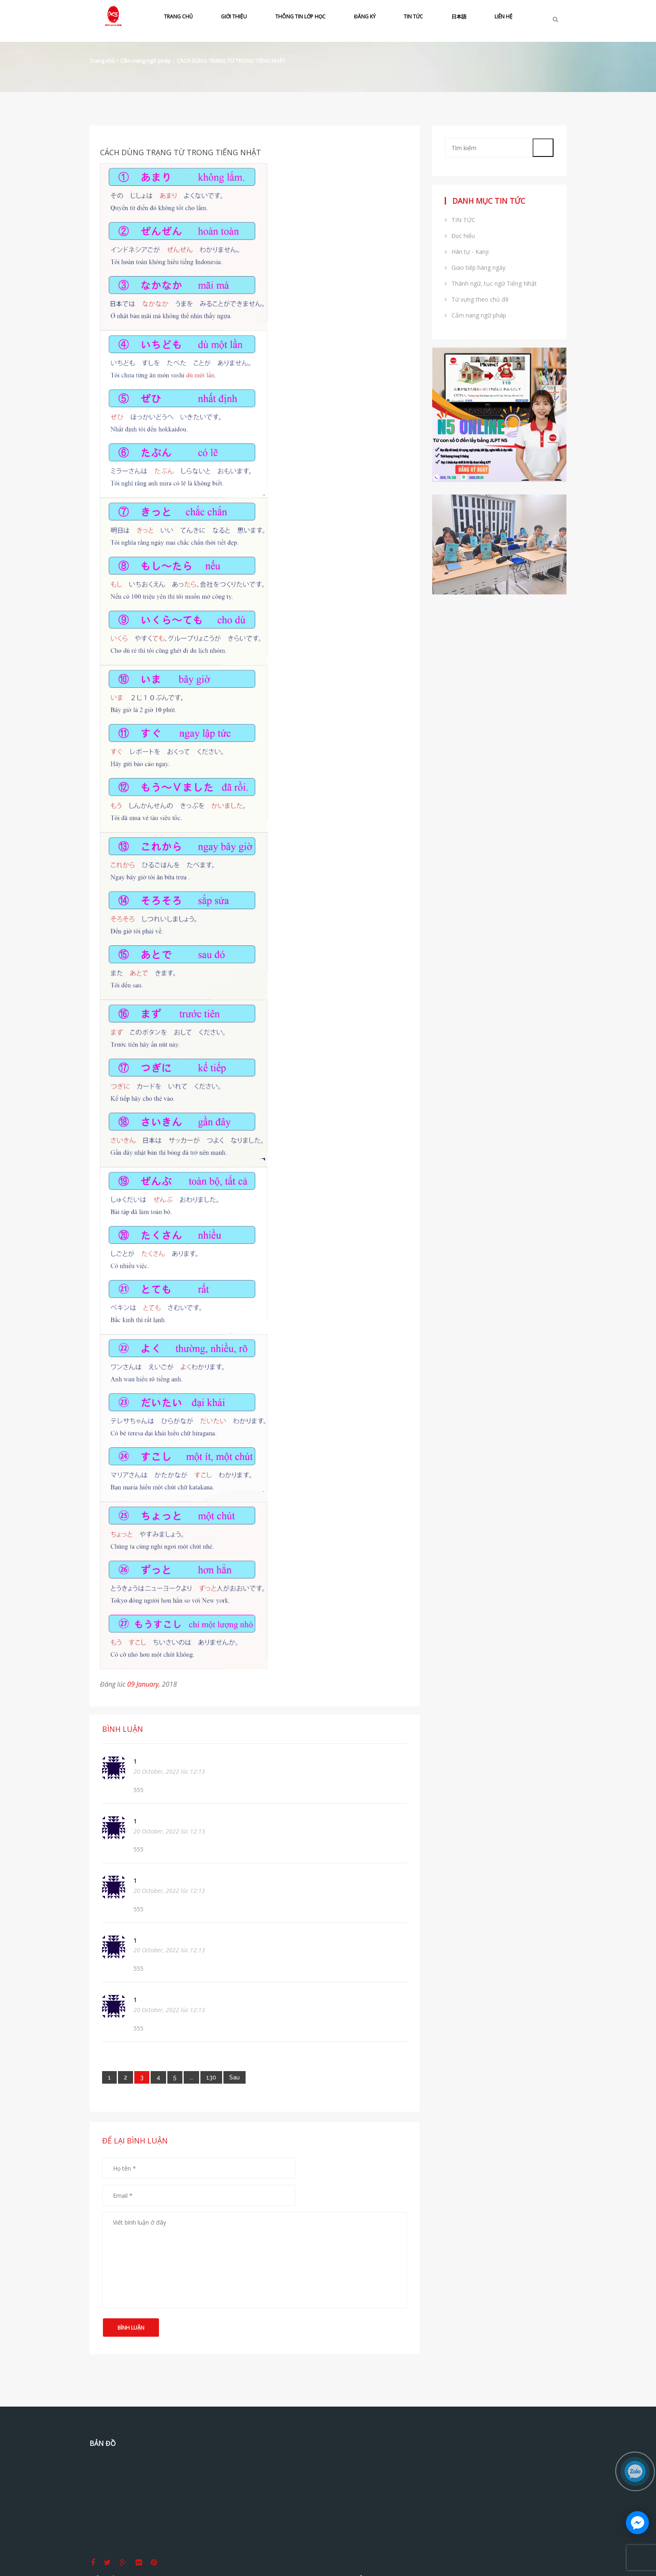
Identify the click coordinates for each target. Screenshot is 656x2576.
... (191, 2077)
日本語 (458, 16)
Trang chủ (102, 60)
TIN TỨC (413, 16)
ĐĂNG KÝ (365, 16)
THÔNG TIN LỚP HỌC (300, 16)
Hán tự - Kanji (467, 252)
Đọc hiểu (460, 236)
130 (211, 2077)
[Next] (234, 2077)
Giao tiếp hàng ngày (475, 267)
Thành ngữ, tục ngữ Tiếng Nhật (491, 283)
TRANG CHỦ (178, 16)
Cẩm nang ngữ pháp (145, 60)
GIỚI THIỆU (234, 16)
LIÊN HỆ (503, 16)
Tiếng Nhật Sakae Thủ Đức (505, 2444)
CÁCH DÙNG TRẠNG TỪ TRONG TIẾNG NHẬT (231, 60)
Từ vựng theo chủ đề (477, 299)
